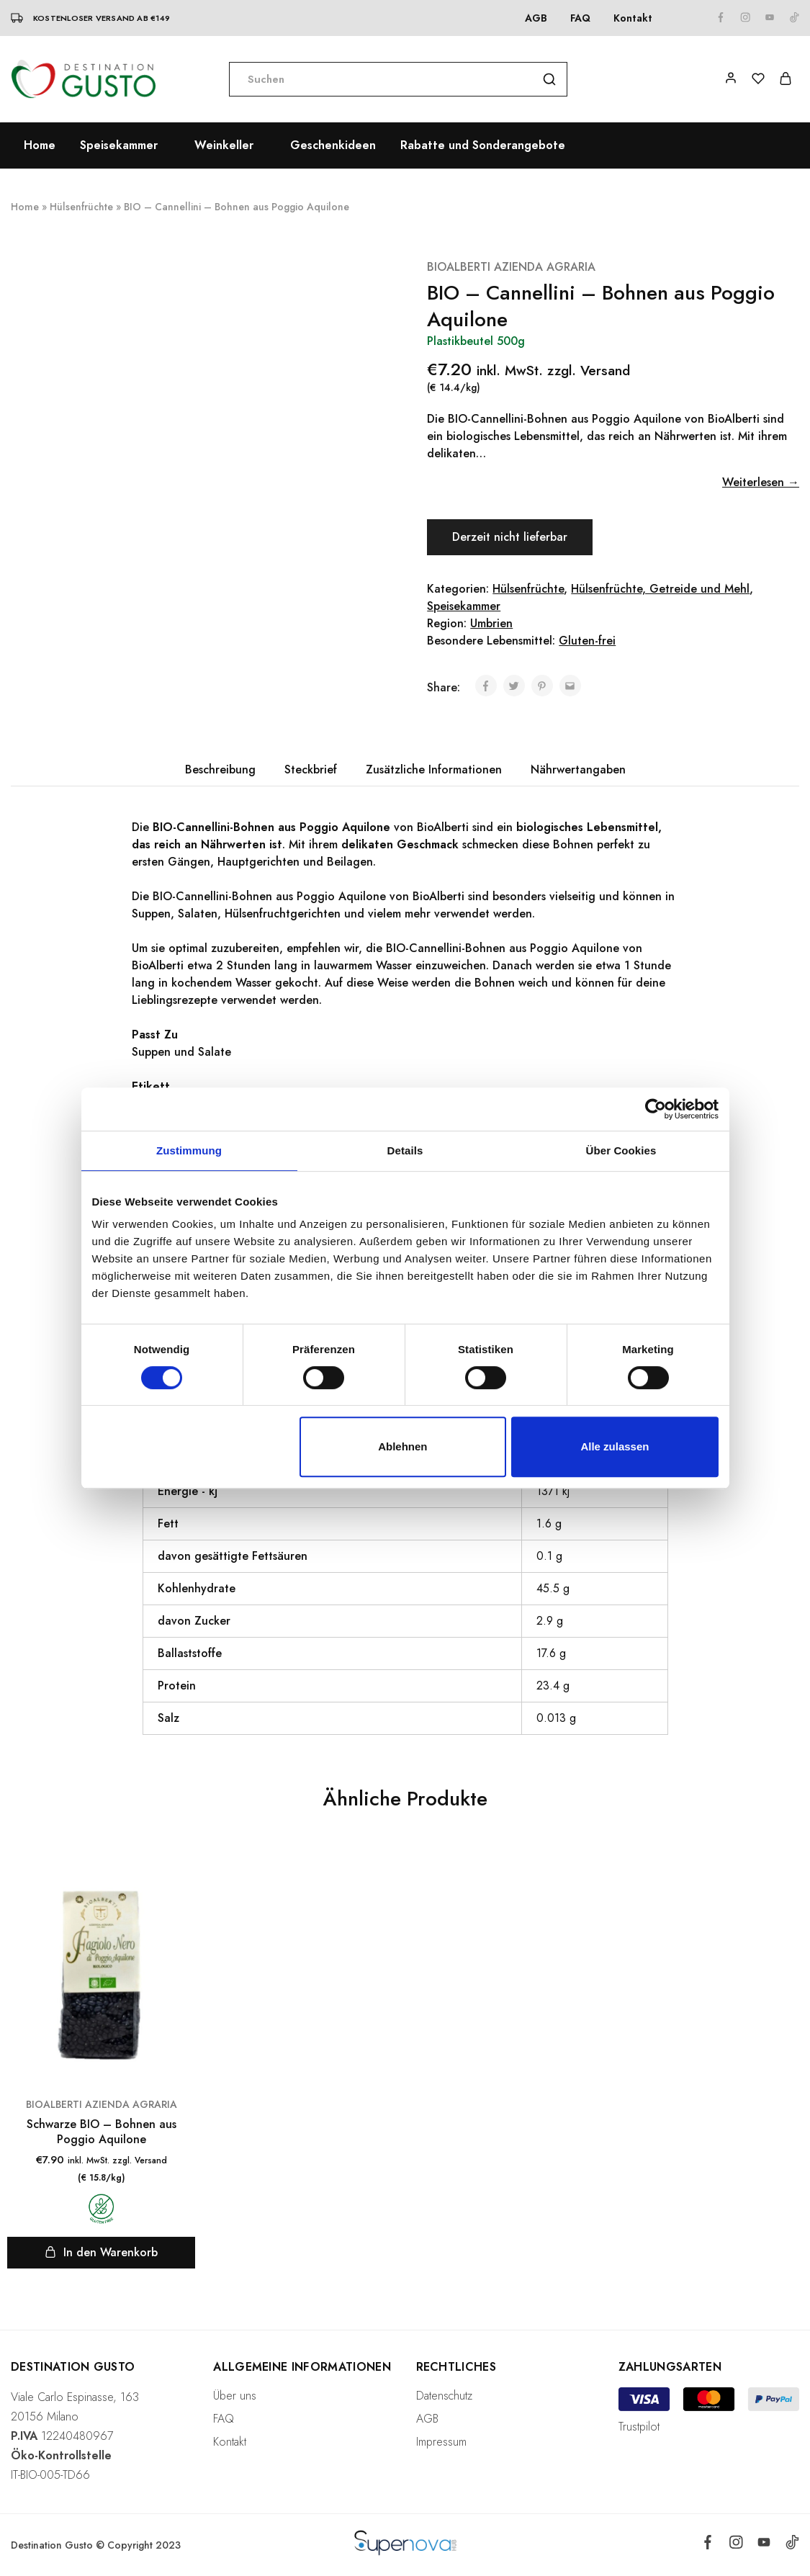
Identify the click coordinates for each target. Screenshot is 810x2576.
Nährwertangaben (578, 769)
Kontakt (632, 18)
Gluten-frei (587, 640)
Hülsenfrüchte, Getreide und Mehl (660, 588)
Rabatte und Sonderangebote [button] (482, 145)
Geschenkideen (333, 145)
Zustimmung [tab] (189, 1150)
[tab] (220, 770)
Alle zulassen (614, 1446)
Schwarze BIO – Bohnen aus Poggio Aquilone (101, 2132)
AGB (536, 18)
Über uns (234, 2395)
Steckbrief (310, 769)
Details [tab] (405, 1150)
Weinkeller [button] (223, 145)
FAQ (580, 18)
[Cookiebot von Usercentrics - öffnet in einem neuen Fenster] (656, 1109)
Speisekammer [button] (119, 145)
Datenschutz (444, 2395)
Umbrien (491, 623)
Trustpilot (639, 2426)
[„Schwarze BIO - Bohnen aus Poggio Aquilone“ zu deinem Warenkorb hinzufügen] (101, 2252)
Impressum (441, 2441)
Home (39, 145)
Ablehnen (402, 1446)
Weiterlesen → (760, 482)
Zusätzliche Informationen (434, 769)
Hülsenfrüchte (81, 206)
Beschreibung (220, 769)
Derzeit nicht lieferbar (511, 537)
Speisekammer (463, 606)
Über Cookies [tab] (621, 1150)
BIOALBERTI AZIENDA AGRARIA (511, 267)
